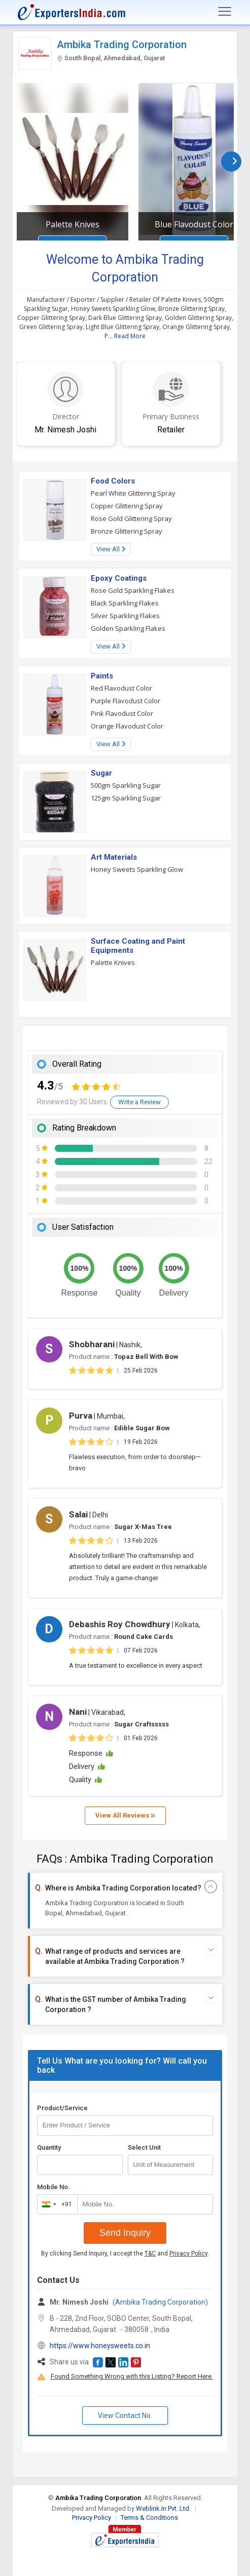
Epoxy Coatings (119, 578)
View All (110, 549)
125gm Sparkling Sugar (126, 797)
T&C (150, 2253)
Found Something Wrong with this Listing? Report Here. (132, 2376)
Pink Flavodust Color (122, 713)
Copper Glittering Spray (127, 505)
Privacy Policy (188, 2253)
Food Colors (113, 481)
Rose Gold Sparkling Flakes (132, 590)
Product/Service (62, 2108)
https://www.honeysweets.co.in (100, 2346)
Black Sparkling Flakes (125, 603)
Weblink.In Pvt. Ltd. (163, 2508)
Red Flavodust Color (121, 688)
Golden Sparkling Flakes (128, 628)
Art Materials (114, 857)
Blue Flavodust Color (194, 224)
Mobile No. (53, 2187)
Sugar (101, 773)
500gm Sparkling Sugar (126, 785)
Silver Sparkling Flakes (125, 615)
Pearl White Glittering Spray (133, 493)
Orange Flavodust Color (127, 726)
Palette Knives (72, 224)
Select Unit (144, 2147)
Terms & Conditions (149, 2517)
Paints (102, 675)
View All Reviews (125, 1815)
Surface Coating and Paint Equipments (138, 946)
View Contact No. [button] (125, 2415)
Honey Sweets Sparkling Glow (137, 869)
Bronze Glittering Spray (126, 531)
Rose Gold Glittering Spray (131, 518)
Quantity (49, 2147)
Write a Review (139, 1102)
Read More (130, 336)
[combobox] (55, 2204)
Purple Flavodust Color (125, 700)
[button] (98, 2362)
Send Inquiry (125, 2233)
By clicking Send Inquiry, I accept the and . (125, 2253)
